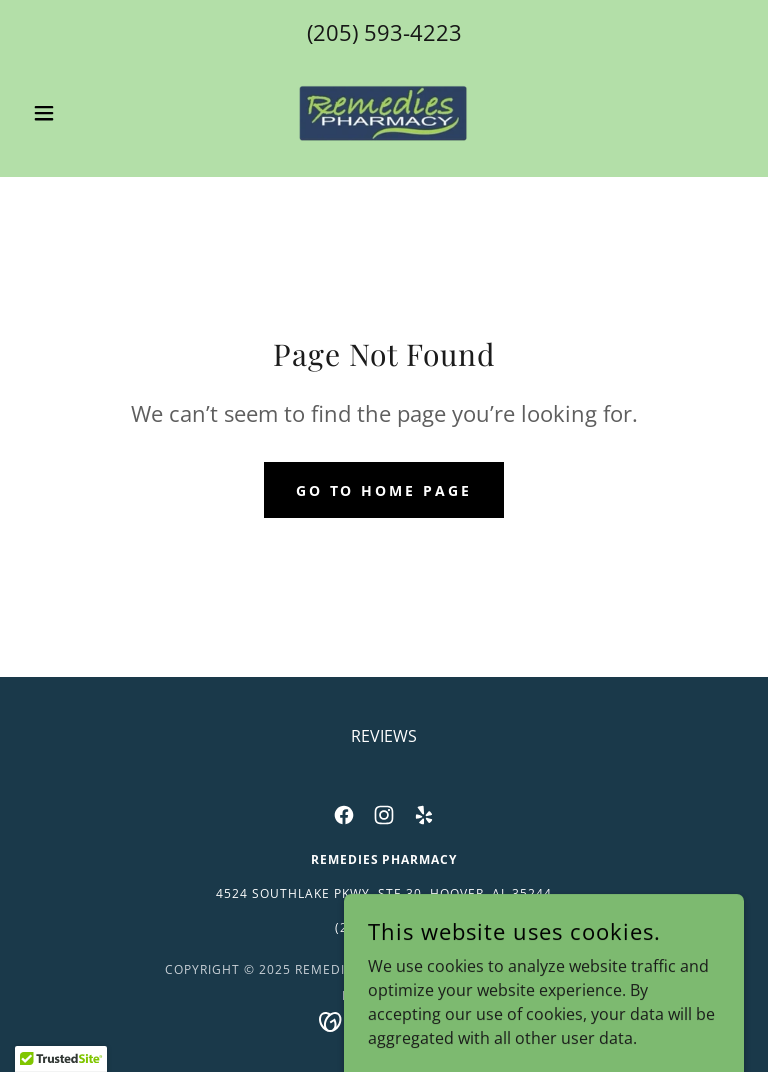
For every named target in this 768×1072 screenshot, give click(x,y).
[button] (78, 113)
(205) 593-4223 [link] (384, 32)
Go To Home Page (384, 490)
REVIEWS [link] (384, 736)
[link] (384, 113)
